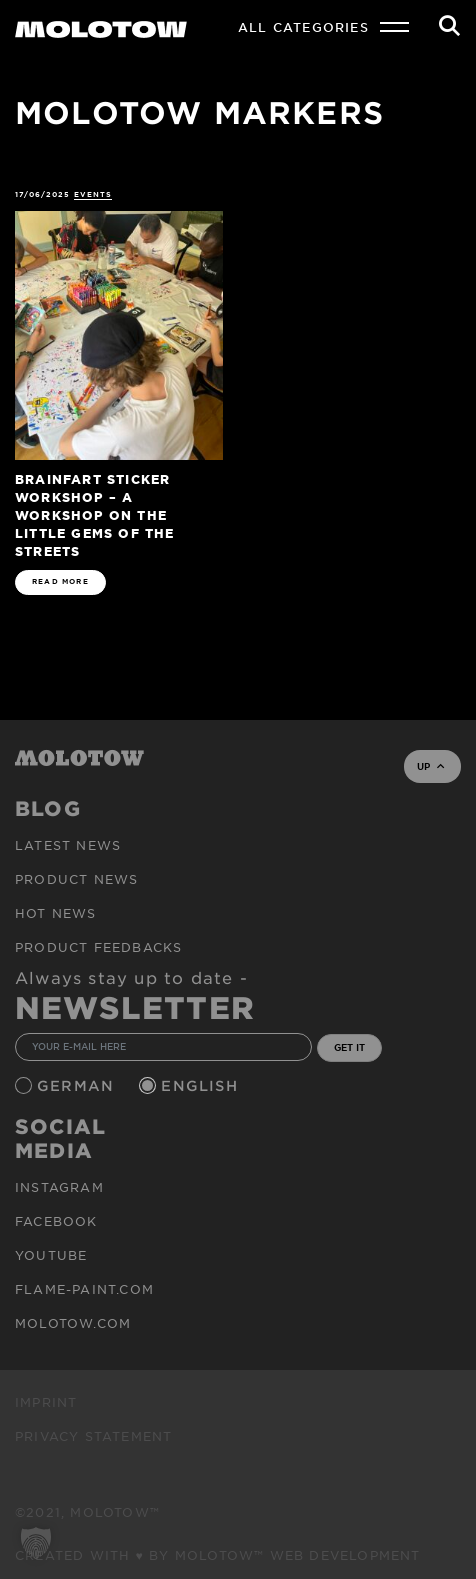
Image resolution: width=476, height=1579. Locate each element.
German (78, 1085)
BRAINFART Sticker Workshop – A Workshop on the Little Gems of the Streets (95, 514)
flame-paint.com (84, 1289)
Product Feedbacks (98, 947)
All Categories (303, 27)
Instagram (59, 1187)
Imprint (46, 1402)
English (202, 1085)
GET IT (349, 1047)
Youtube (51, 1255)
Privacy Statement (93, 1436)
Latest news (68, 845)
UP (430, 766)
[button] (36, 1543)
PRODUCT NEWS (76, 879)
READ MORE (60, 581)
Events (93, 194)
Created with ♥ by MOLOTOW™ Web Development (218, 1555)
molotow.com (73, 1323)
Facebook (56, 1221)
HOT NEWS (56, 913)
